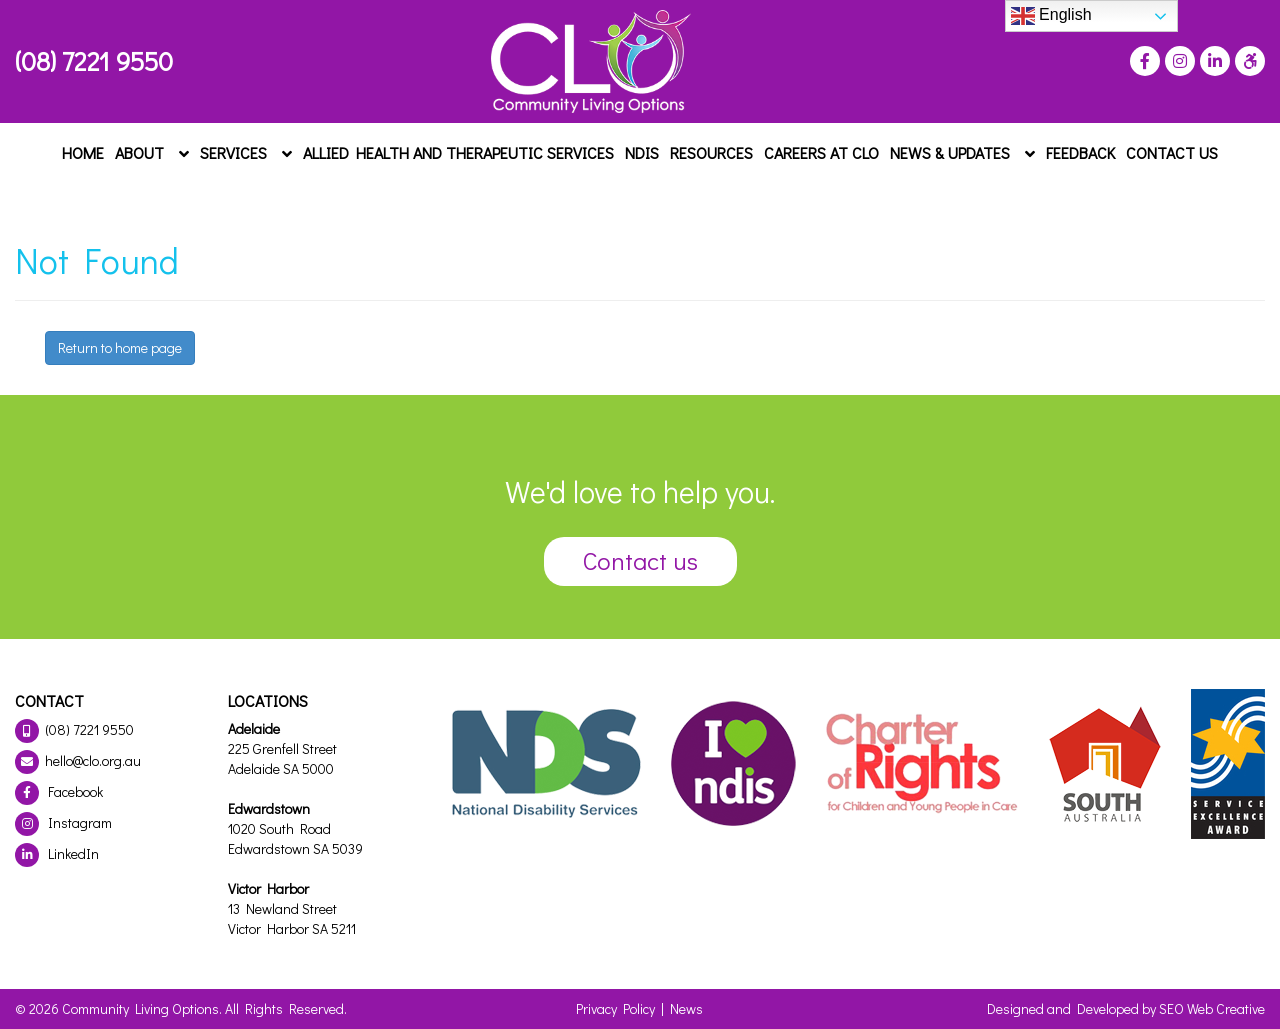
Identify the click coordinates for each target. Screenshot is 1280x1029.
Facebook (59, 791)
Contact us (640, 560)
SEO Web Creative (1212, 1008)
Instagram (63, 822)
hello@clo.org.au (78, 760)
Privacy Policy (615, 1008)
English (1051, 16)
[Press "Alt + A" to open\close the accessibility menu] (1247, 61)
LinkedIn (57, 853)
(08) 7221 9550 (94, 61)
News (686, 1008)
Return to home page (120, 347)
